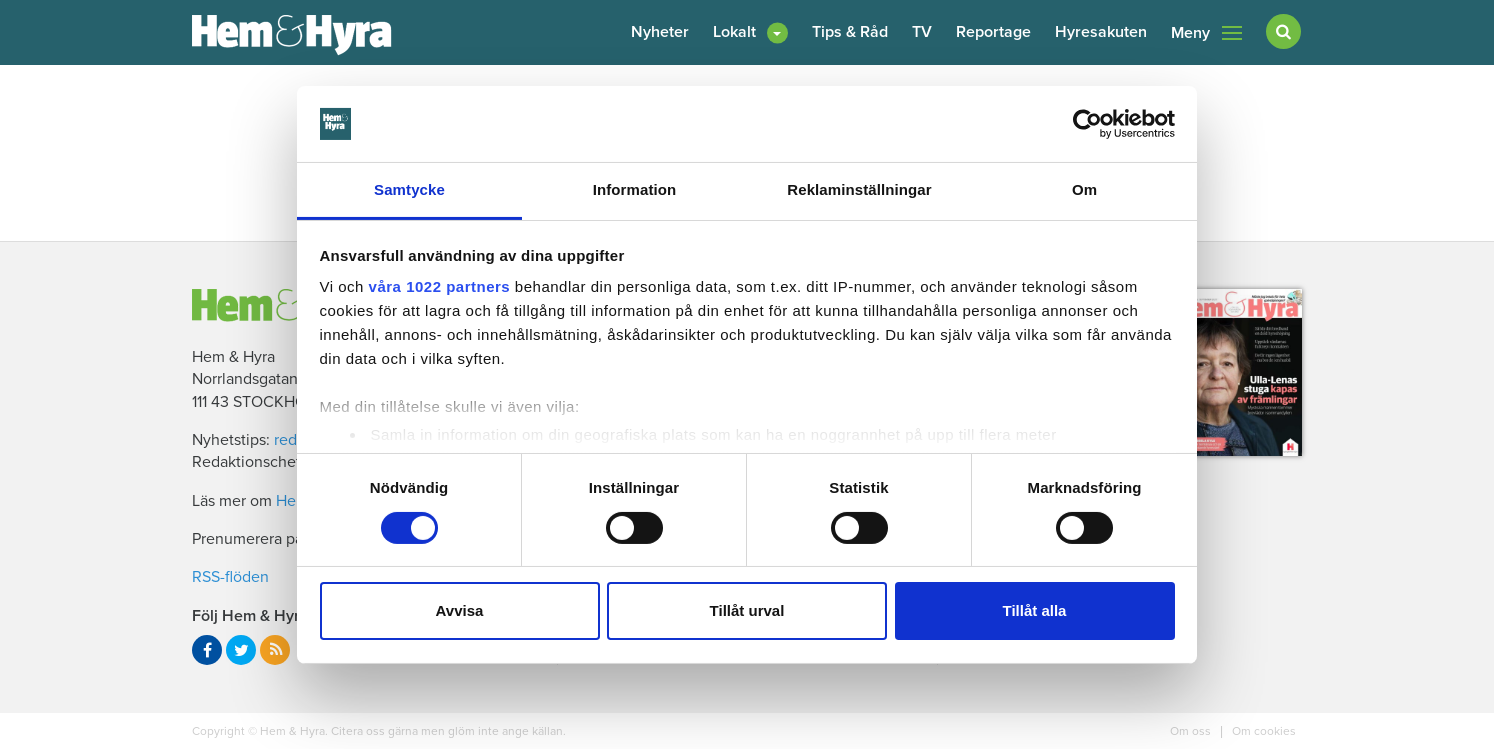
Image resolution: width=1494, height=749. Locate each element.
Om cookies (1262, 731)
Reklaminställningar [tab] (859, 189)
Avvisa (460, 610)
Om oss (1192, 731)
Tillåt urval (747, 610)
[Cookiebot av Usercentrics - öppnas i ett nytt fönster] (1087, 124)
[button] (750, 32)
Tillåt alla (1035, 610)
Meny (1206, 33)
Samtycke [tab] (409, 189)
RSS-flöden (230, 577)
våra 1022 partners (440, 286)
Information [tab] (635, 189)
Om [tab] (1084, 189)
